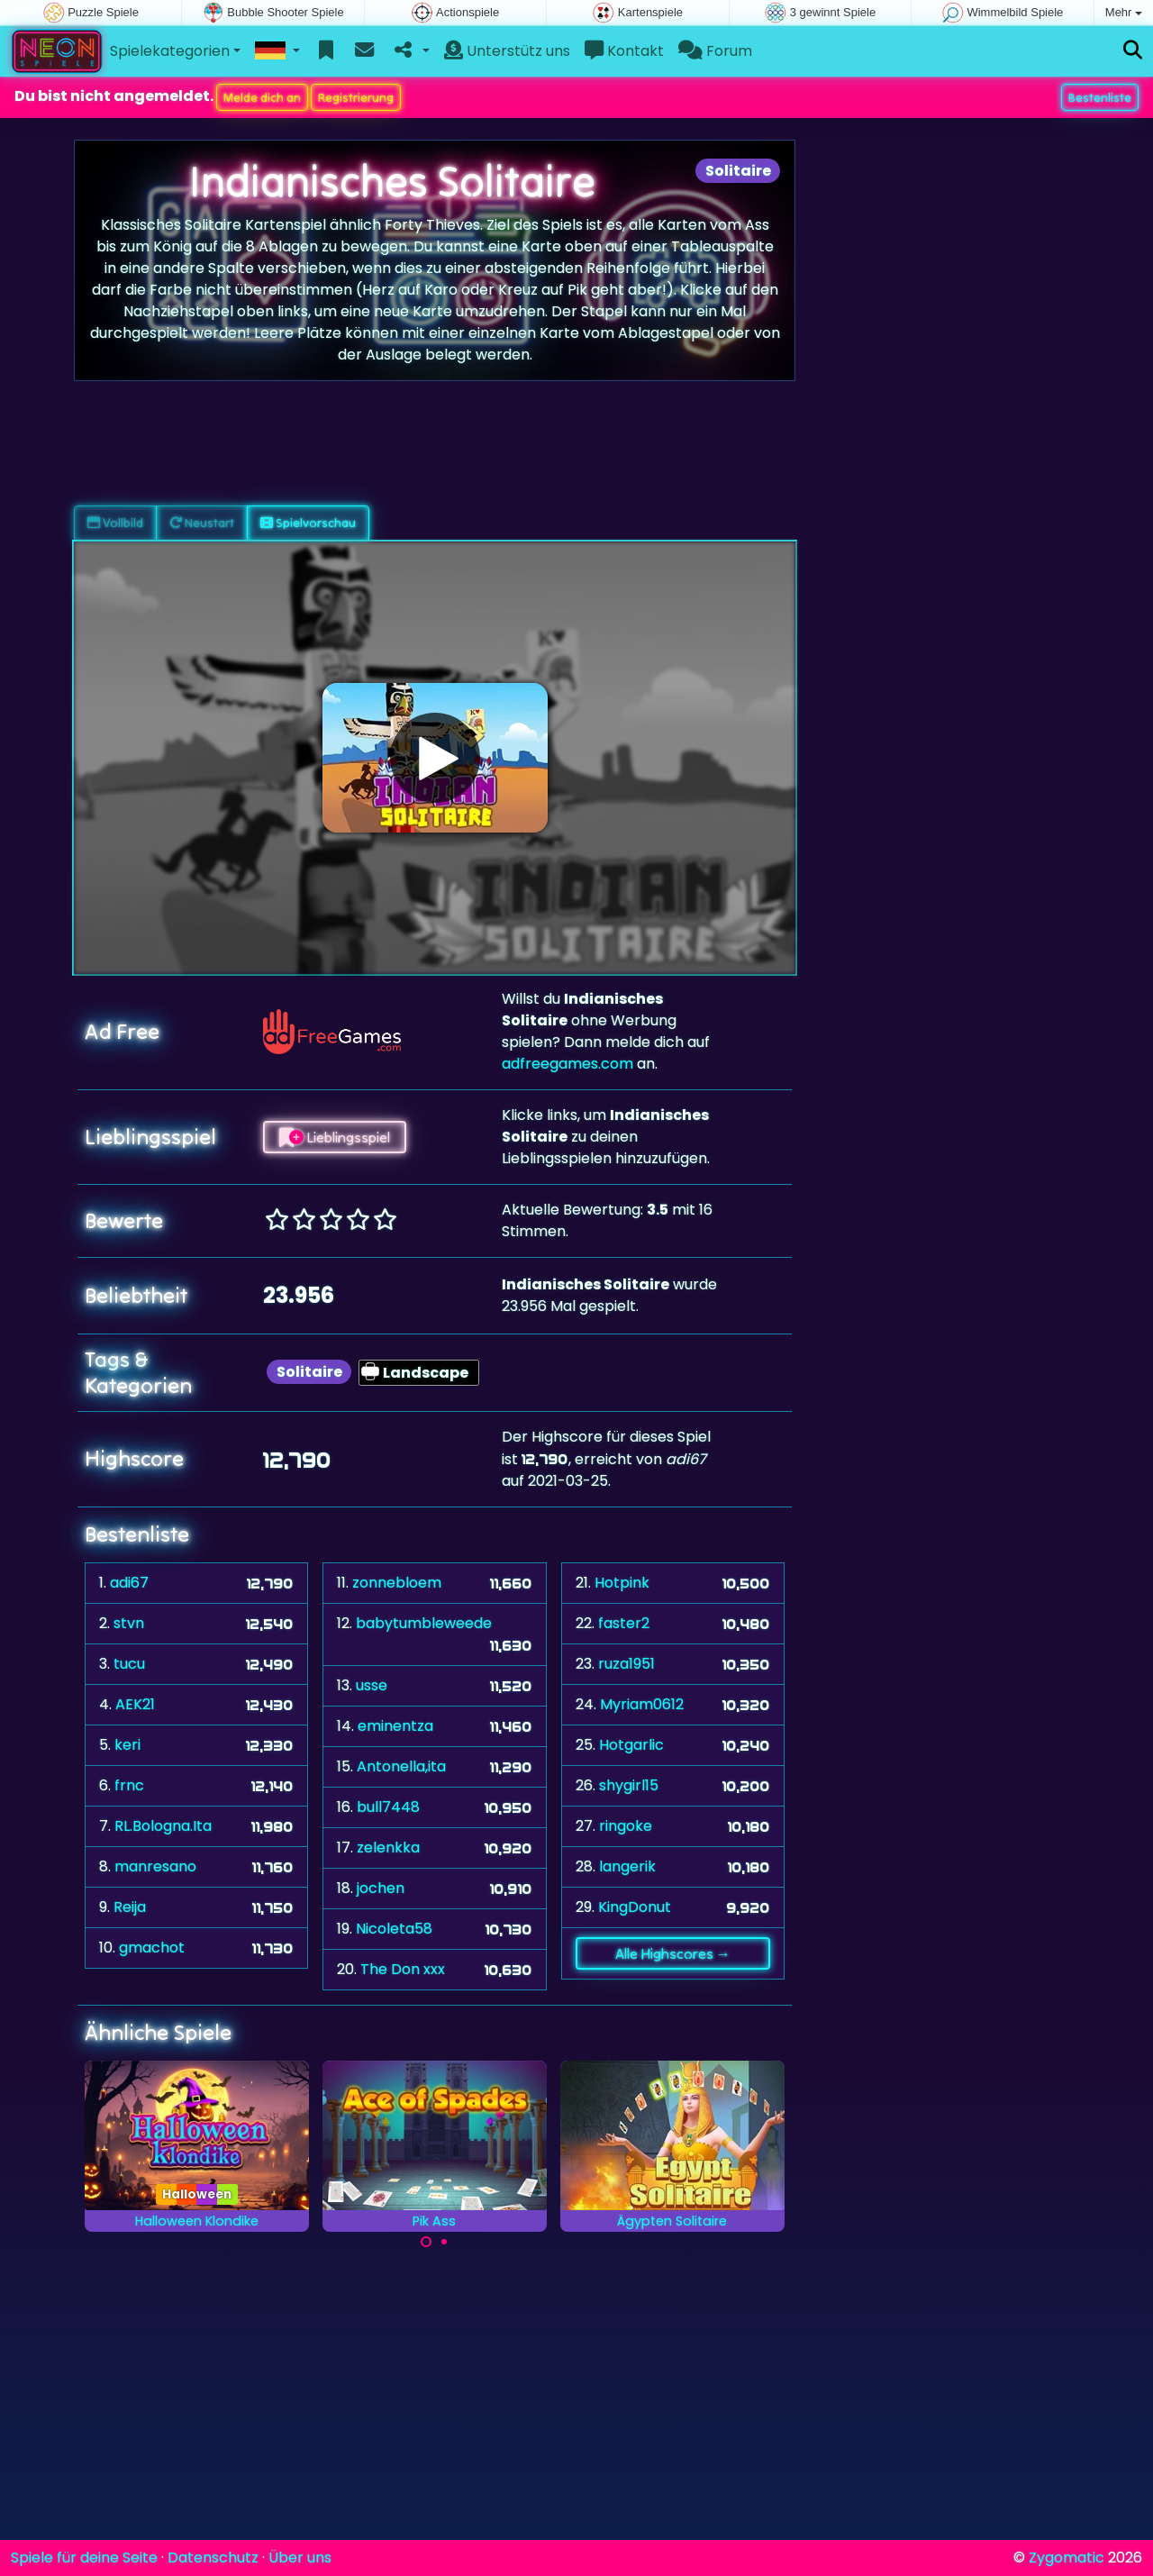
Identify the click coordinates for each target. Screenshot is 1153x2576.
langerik (627, 1866)
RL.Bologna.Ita (163, 1826)
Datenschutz (213, 2557)
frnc (129, 1785)
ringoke (625, 1826)
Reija (129, 1907)
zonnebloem (396, 1582)
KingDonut (634, 1907)
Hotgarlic (631, 1744)
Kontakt (624, 51)
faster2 (623, 1623)
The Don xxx (402, 1969)
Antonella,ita (401, 1766)
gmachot (152, 1947)
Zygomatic (1066, 2557)
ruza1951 (626, 1663)
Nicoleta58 (394, 1928)
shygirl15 (628, 1785)
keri (127, 1744)
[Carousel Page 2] (444, 2241)
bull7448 (388, 1807)
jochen (380, 1888)
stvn (128, 1623)
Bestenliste (1099, 97)
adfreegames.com (567, 1063)
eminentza (395, 1726)
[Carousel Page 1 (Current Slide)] (426, 2241)
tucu (129, 1663)
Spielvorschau (308, 522)
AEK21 (135, 1704)
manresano (155, 1866)
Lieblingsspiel (334, 1137)
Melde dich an (262, 97)
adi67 (129, 1582)
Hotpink (622, 1582)
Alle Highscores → (673, 1953)
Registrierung (356, 97)
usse (371, 1685)
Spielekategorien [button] (170, 51)
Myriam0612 (642, 1704)
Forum (715, 51)
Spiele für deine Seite (84, 2557)
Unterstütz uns (507, 51)
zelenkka (388, 1847)
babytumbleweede (424, 1623)
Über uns (299, 2557)
